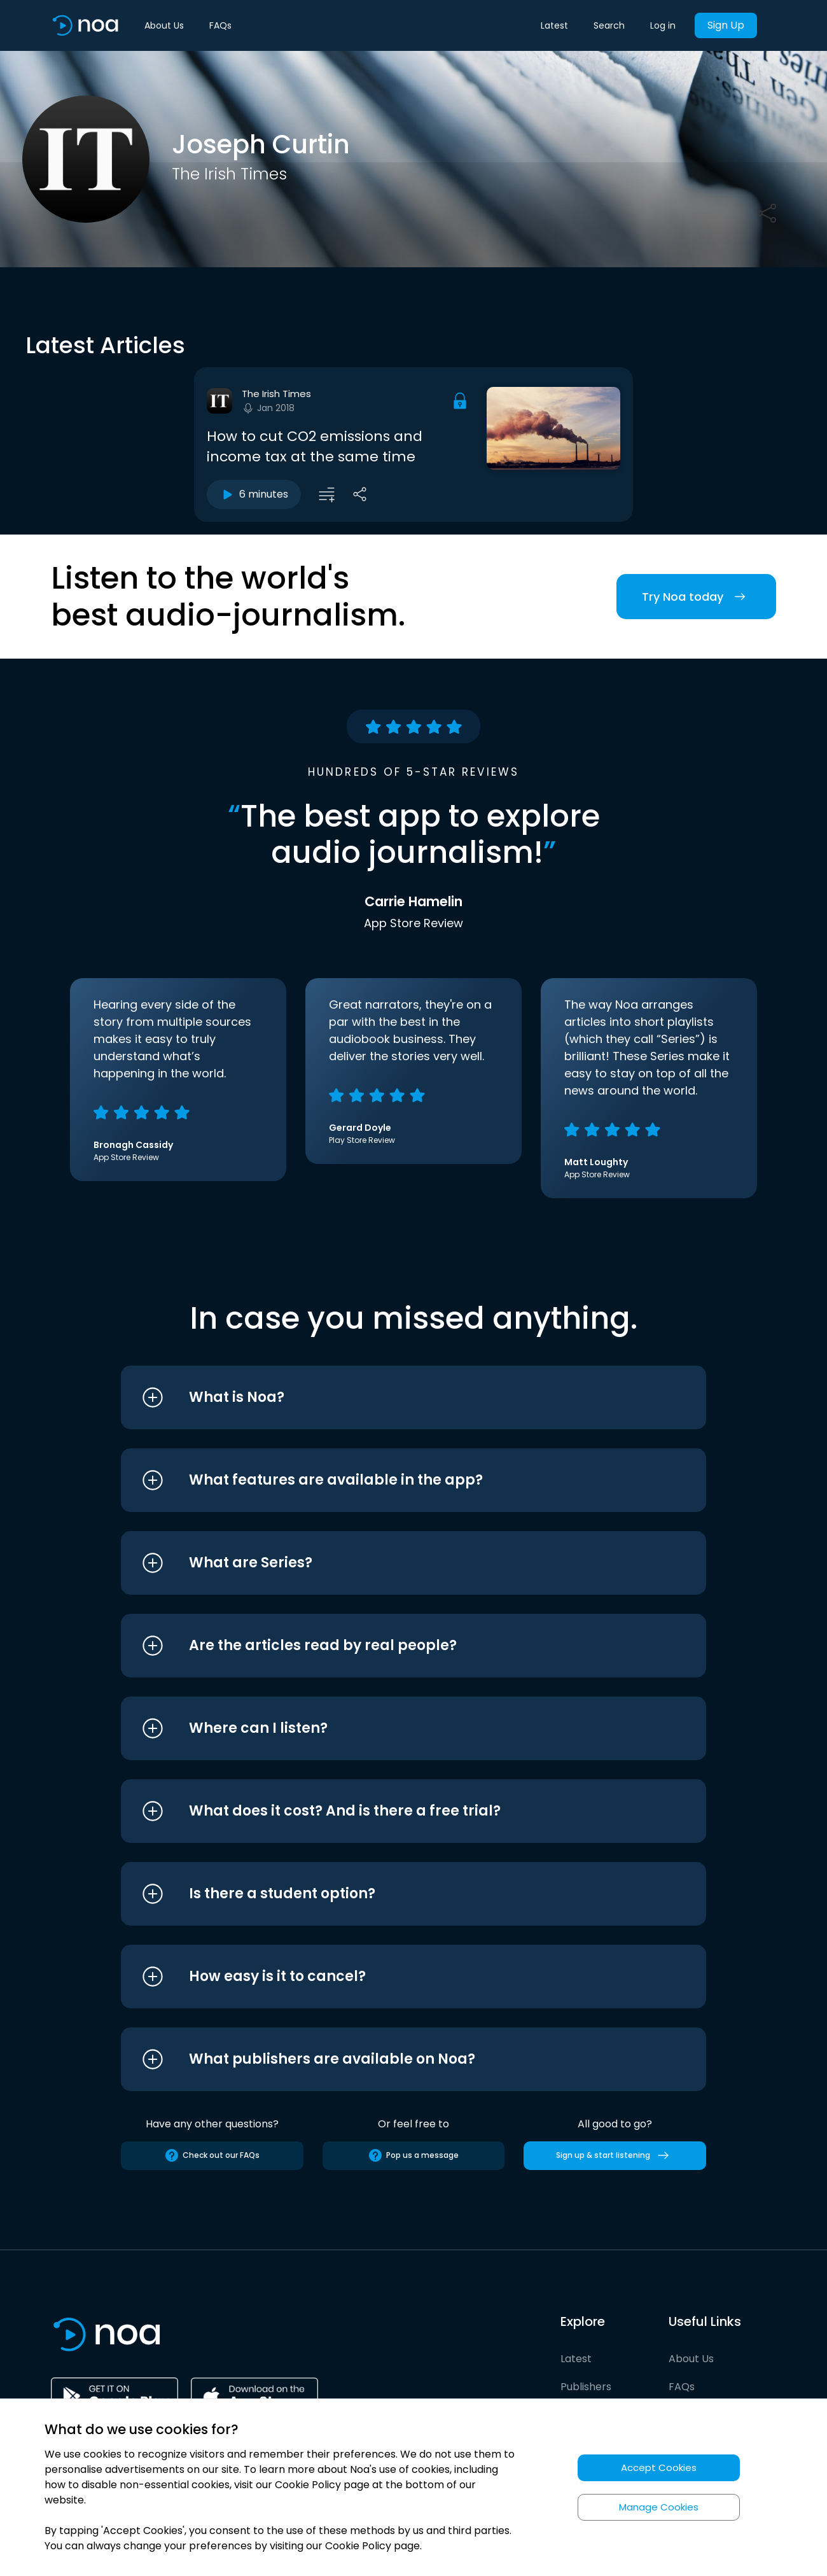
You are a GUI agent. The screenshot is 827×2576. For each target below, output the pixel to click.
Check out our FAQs (212, 2155)
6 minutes (253, 494)
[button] (390, 1397)
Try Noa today (696, 596)
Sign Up (725, 25)
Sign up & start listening (615, 2155)
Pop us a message (413, 2155)
